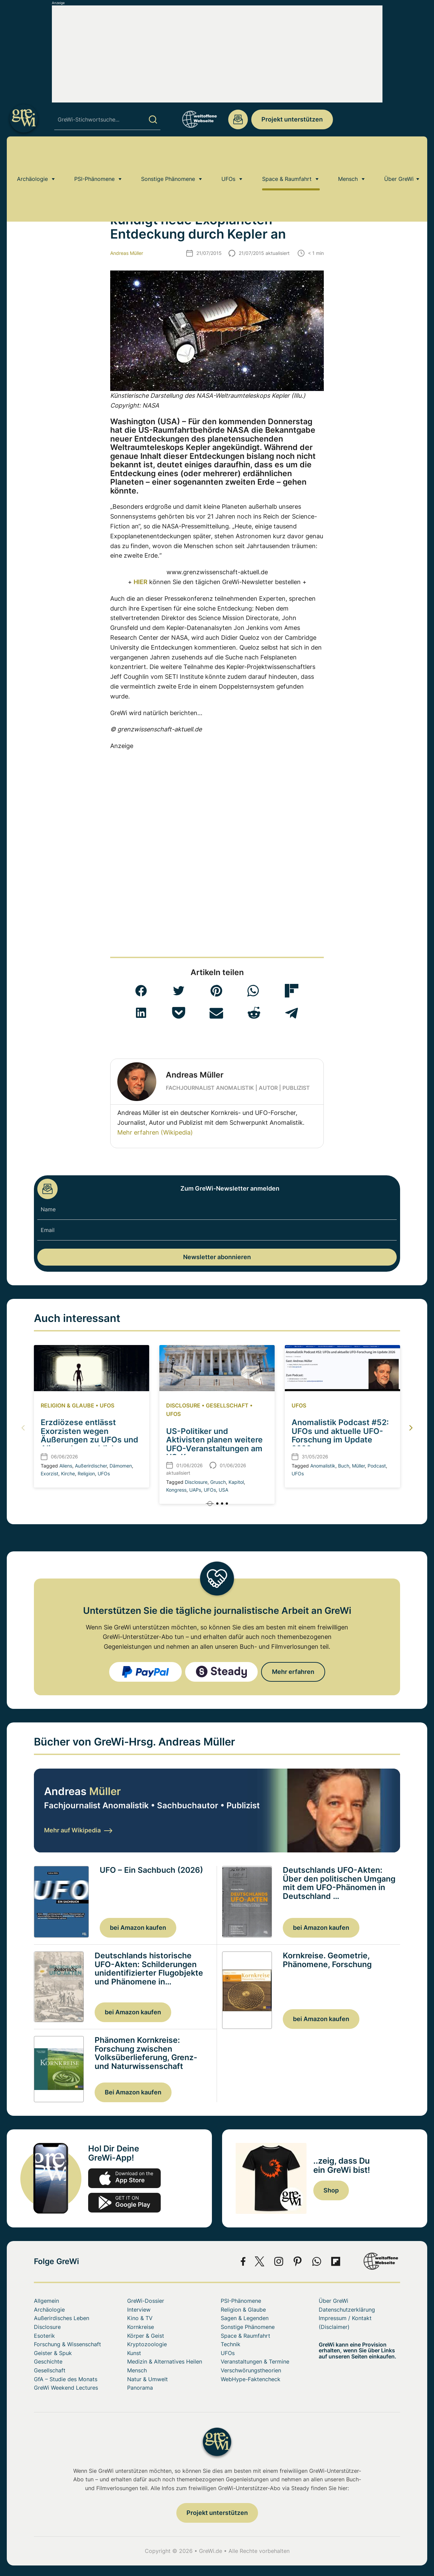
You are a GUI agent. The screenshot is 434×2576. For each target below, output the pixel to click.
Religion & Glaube (67, 1405)
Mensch (348, 154)
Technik (230, 2344)
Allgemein (46, 2300)
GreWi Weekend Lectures (66, 2387)
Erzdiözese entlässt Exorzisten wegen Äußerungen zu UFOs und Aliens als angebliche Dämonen (89, 1440)
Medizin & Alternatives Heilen (164, 2361)
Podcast (377, 1466)
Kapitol (236, 1482)
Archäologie (32, 154)
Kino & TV (140, 2318)
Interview (139, 2309)
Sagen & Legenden (245, 2318)
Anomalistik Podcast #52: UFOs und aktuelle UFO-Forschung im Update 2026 (340, 1435)
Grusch (218, 1482)
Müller (358, 1466)
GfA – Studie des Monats (65, 2379)
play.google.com (124, 2203)
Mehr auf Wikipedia (78, 1830)
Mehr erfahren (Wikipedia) (155, 1132)
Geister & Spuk (53, 2353)
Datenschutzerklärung (347, 2309)
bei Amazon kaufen (138, 1927)
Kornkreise (140, 2326)
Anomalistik (322, 1466)
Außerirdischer (91, 1466)
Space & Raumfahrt (287, 154)
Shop (331, 2190)
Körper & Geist (145, 2335)
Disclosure (183, 1405)
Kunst (134, 2353)
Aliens (65, 1466)
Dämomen (121, 1466)
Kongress (176, 1490)
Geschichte (48, 2361)
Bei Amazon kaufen (133, 2092)
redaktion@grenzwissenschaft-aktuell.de (238, 119)
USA (223, 1490)
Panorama (140, 2387)
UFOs (228, 154)
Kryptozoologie (147, 2344)
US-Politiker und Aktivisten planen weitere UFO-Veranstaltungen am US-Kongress (214, 1444)
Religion (86, 1473)
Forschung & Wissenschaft (67, 2344)
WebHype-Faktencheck (250, 2379)
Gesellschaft (227, 1405)
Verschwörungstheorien (251, 2370)
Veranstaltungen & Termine (255, 2361)
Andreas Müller (126, 253)
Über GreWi (399, 154)
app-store (124, 2178)
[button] (141, 990)
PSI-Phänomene (94, 154)
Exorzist (49, 1473)
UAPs (195, 1490)
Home (40, 173)
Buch (343, 1466)
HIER (140, 581)
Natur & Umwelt (147, 2379)
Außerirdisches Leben (83, 173)
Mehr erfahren (293, 1671)
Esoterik (44, 2335)
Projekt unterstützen (292, 119)
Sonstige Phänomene (168, 154)
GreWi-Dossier (145, 2300)
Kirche (68, 1473)
